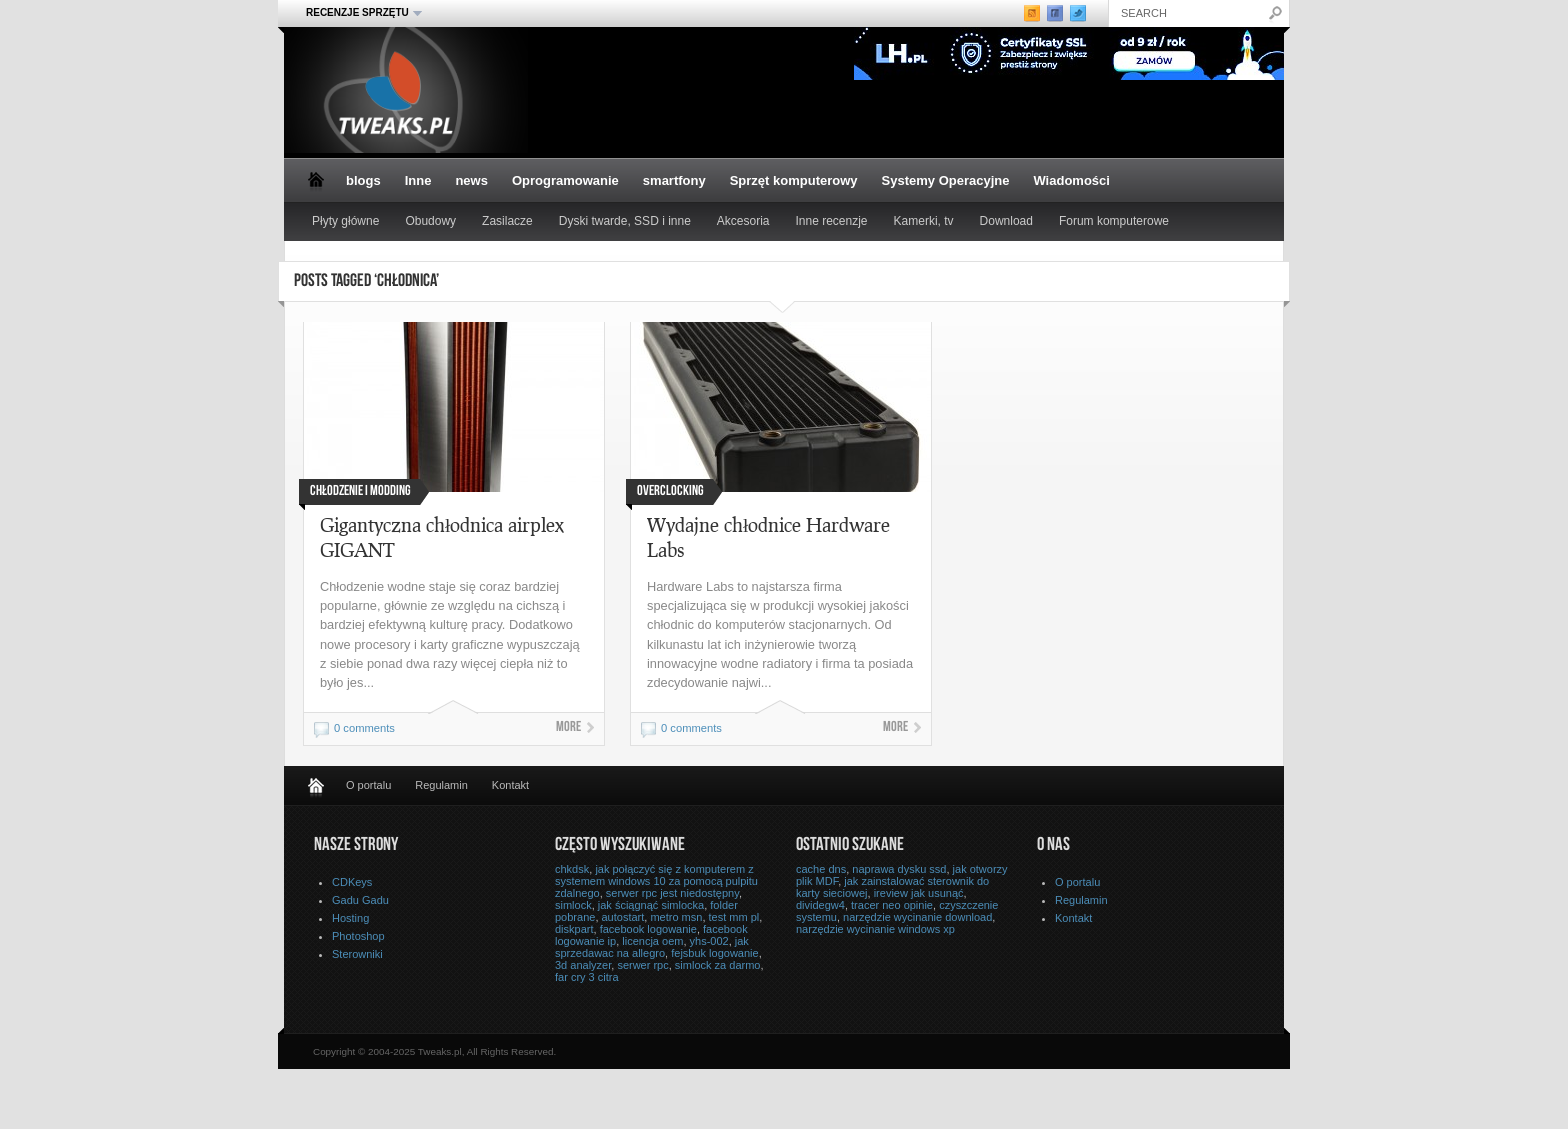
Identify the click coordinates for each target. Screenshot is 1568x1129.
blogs (363, 180)
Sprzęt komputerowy (794, 180)
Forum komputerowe (1114, 221)
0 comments (364, 728)
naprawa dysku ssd (899, 869)
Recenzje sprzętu (358, 13)
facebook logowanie (648, 929)
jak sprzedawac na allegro (652, 947)
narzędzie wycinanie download (917, 917)
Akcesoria (743, 221)
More (568, 728)
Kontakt (510, 785)
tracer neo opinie (892, 905)
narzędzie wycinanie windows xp (875, 929)
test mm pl (734, 917)
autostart (623, 917)
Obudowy (430, 221)
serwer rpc (642, 965)
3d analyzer (583, 965)
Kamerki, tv (924, 221)
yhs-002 (709, 941)
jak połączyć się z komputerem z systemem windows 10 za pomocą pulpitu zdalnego (656, 881)
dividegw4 (820, 905)
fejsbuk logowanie (714, 953)
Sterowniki (357, 954)
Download (1006, 221)
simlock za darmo (718, 965)
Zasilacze (507, 221)
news (471, 180)
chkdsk (572, 869)
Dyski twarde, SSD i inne (625, 221)
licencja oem (652, 941)
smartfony (674, 180)
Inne (418, 180)
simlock (573, 905)
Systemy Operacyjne (946, 180)
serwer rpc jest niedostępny (672, 893)
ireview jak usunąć (919, 893)
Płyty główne (345, 221)
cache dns (821, 869)
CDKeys (352, 882)
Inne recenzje (832, 221)
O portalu (368, 785)
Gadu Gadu (360, 900)
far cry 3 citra (587, 977)
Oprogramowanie (565, 180)
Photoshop (358, 936)
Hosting (350, 918)
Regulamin (441, 785)
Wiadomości (1071, 180)
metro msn (676, 917)
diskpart (574, 929)
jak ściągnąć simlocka (651, 905)
